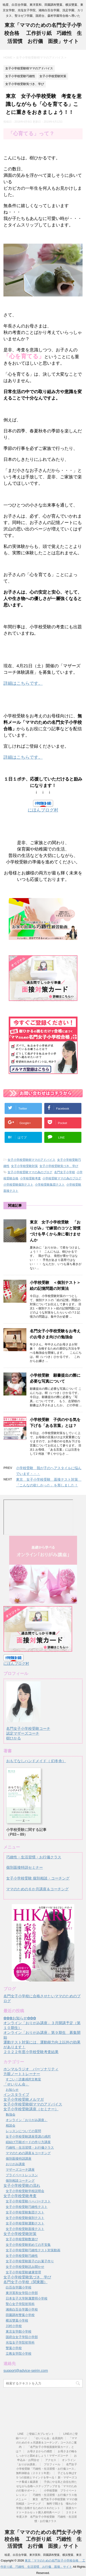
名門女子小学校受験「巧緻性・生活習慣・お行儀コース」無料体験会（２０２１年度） (46, 2468)
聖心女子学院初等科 (20, 2304)
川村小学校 (14, 2326)
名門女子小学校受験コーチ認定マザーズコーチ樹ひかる (28, 1729)
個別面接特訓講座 (18, 2158)
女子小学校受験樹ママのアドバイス (31, 1159)
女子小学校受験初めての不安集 (28, 2244)
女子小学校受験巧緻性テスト (26, 2207)
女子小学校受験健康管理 (23, 2272)
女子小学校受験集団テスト (25, 2212)
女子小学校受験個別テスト (25, 2218)
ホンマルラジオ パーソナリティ (30, 2069)
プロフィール (52, 2464)
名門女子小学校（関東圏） (25, 2282)
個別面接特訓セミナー (24, 1867)
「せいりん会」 (16, 2084)
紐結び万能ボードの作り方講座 (28, 2142)
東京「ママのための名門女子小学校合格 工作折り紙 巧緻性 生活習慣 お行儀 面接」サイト (43, 33)
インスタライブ (16, 2095)
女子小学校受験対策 (24, 1166)
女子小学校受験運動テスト (25, 2223)
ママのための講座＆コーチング (28, 2153)
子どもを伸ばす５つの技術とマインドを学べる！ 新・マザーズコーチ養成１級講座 (46, 2477)
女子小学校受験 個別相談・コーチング (37, 1878)
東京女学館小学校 (18, 2331)
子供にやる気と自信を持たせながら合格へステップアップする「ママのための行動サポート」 (46, 2486)
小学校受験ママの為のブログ (61, 1178)
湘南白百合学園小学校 (22, 2309)
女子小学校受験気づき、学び (58, 1166)
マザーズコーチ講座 (20, 2169)
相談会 (10, 2125)
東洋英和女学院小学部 (22, 2293)
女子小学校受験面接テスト (25, 2229)
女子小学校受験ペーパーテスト (28, 2201)
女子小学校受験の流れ (21, 2185)
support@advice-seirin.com (25, 2371)
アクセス (50, 2459)
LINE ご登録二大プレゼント (37, 2433)
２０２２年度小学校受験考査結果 (30, 2052)
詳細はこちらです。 (23, 683)
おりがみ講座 (15, 2164)
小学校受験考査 (30, 1178)
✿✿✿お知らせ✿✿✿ (19, 2018)
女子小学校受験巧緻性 (22, 2256)
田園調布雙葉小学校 (20, 2315)
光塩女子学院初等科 (20, 2342)
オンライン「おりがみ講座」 (26, 2120)
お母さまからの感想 (39, 2450)
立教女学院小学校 (18, 2353)
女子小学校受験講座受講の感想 (28, 2136)
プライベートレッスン (22, 2175)
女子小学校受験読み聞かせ (25, 2267)
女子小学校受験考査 (19, 2196)
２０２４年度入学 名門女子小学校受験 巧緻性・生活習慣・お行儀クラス (46, 2516)
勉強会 (10, 2114)
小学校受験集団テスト (50, 1184)
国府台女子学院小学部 (22, 2337)
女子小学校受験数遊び (22, 2239)
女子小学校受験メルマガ (23, 2099)
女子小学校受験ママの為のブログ (30, 1172)
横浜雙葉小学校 (17, 2320)
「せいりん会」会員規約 (48, 2437)
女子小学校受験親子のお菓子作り (30, 2261)
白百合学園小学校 (18, 2287)
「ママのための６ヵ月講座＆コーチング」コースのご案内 (46, 2442)
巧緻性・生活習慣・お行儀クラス (33, 1857)
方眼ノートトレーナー (21, 2074)
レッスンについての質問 (23, 2131)
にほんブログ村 (43, 810)
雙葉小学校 (14, 2348)
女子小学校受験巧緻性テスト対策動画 (33, 2250)
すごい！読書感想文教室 (23, 2079)
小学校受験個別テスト (18, 1184)
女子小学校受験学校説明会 (25, 2191)
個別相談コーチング (20, 2180)
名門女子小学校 (64, 1172)
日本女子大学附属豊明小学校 (26, 2298)
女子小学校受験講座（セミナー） (30, 2109)
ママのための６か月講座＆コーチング (37, 1889)
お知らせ (12, 2089)
